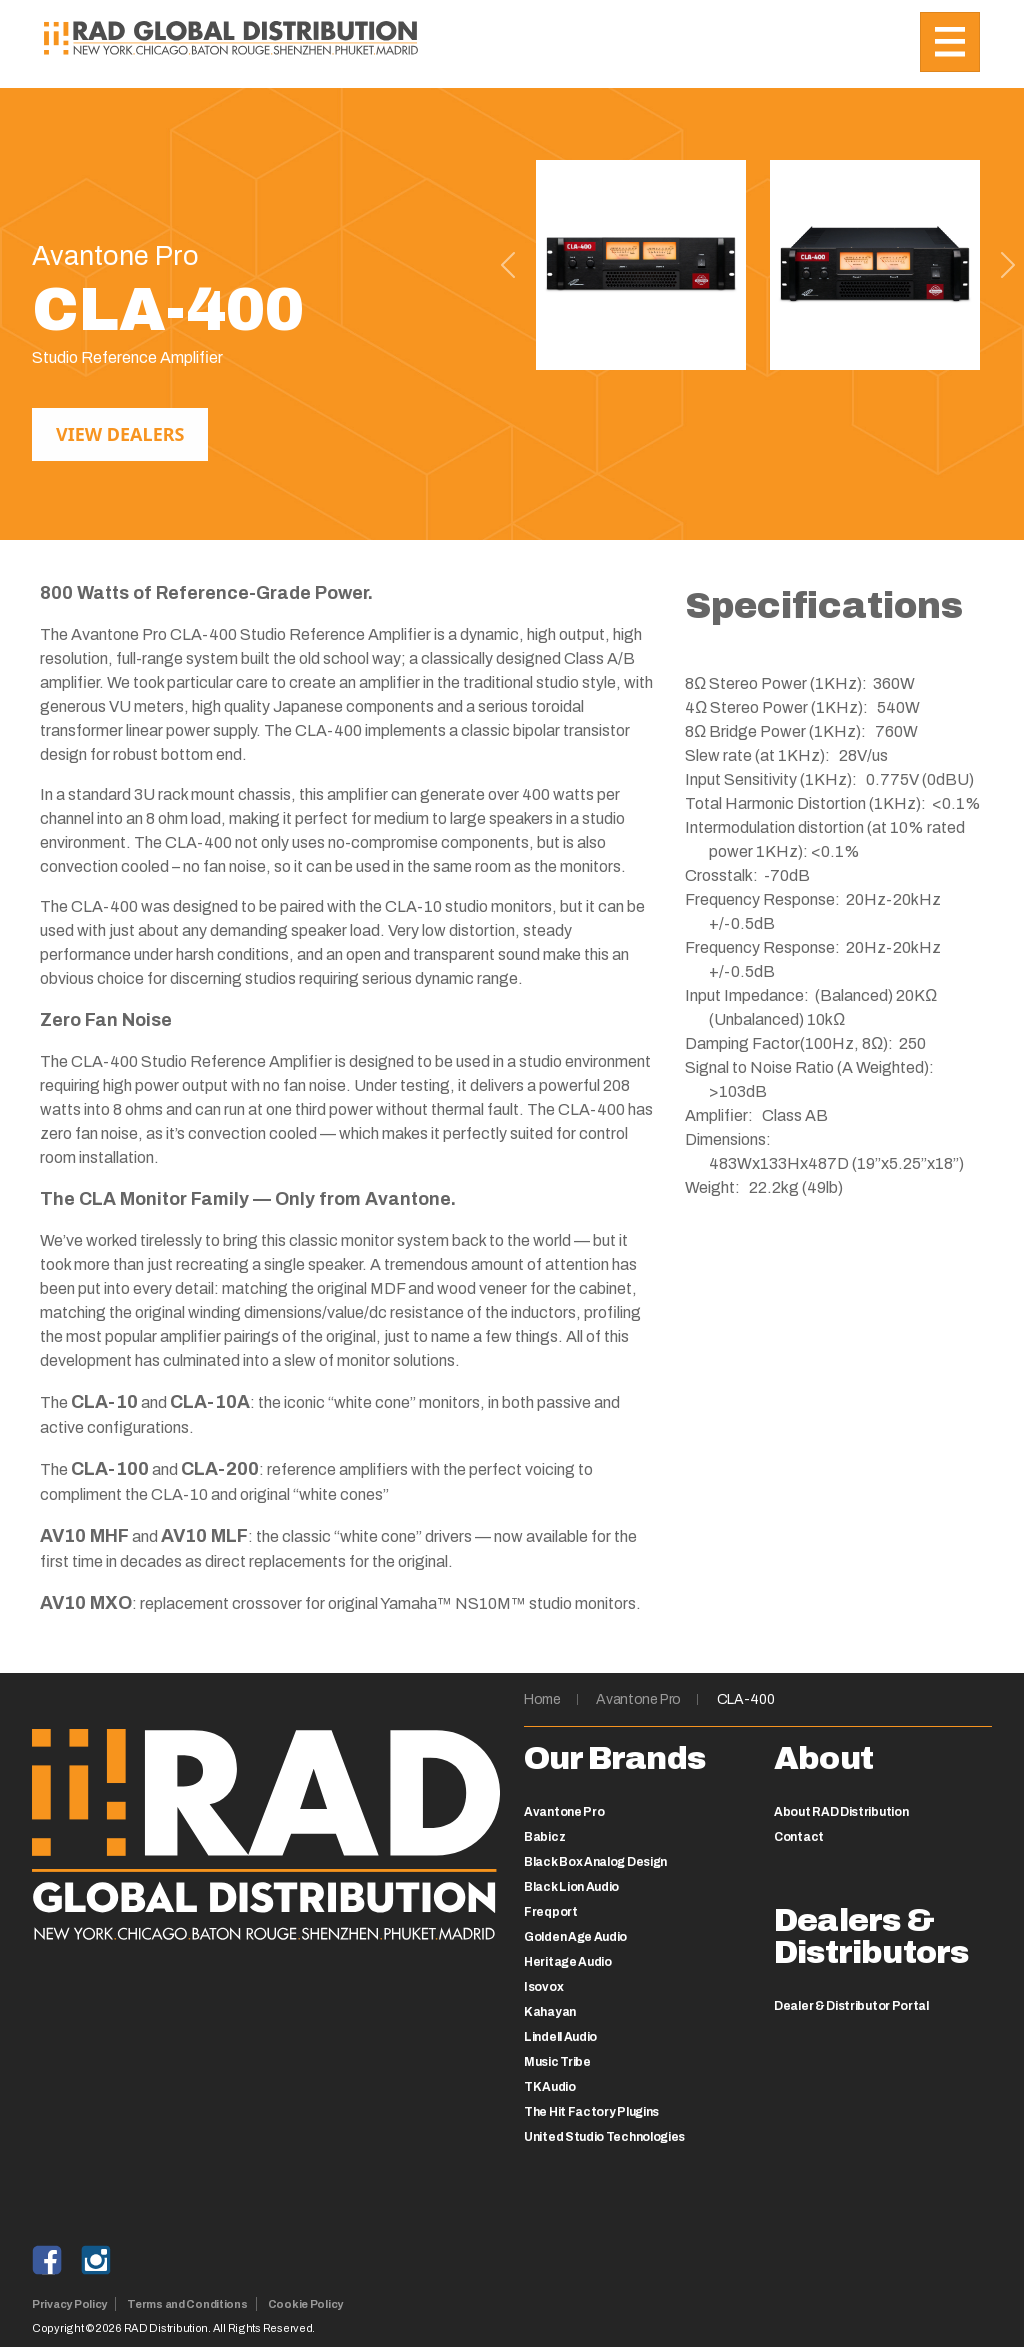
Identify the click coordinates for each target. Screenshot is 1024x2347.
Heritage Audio (568, 1962)
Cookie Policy (305, 2304)
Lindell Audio (560, 2037)
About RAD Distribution (841, 1812)
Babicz (544, 1837)
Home (542, 1699)
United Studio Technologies (604, 2137)
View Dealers (120, 434)
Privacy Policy (69, 2304)
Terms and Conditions (187, 2304)
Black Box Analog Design (595, 1862)
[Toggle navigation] (950, 42)
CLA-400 (746, 1699)
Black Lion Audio (571, 1887)
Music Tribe (557, 2062)
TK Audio (550, 2087)
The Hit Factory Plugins (591, 2112)
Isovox (543, 1987)
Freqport (551, 1912)
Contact (799, 1837)
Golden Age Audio (575, 1937)
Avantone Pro (638, 1699)
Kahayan (550, 2012)
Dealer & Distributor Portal (851, 2006)
